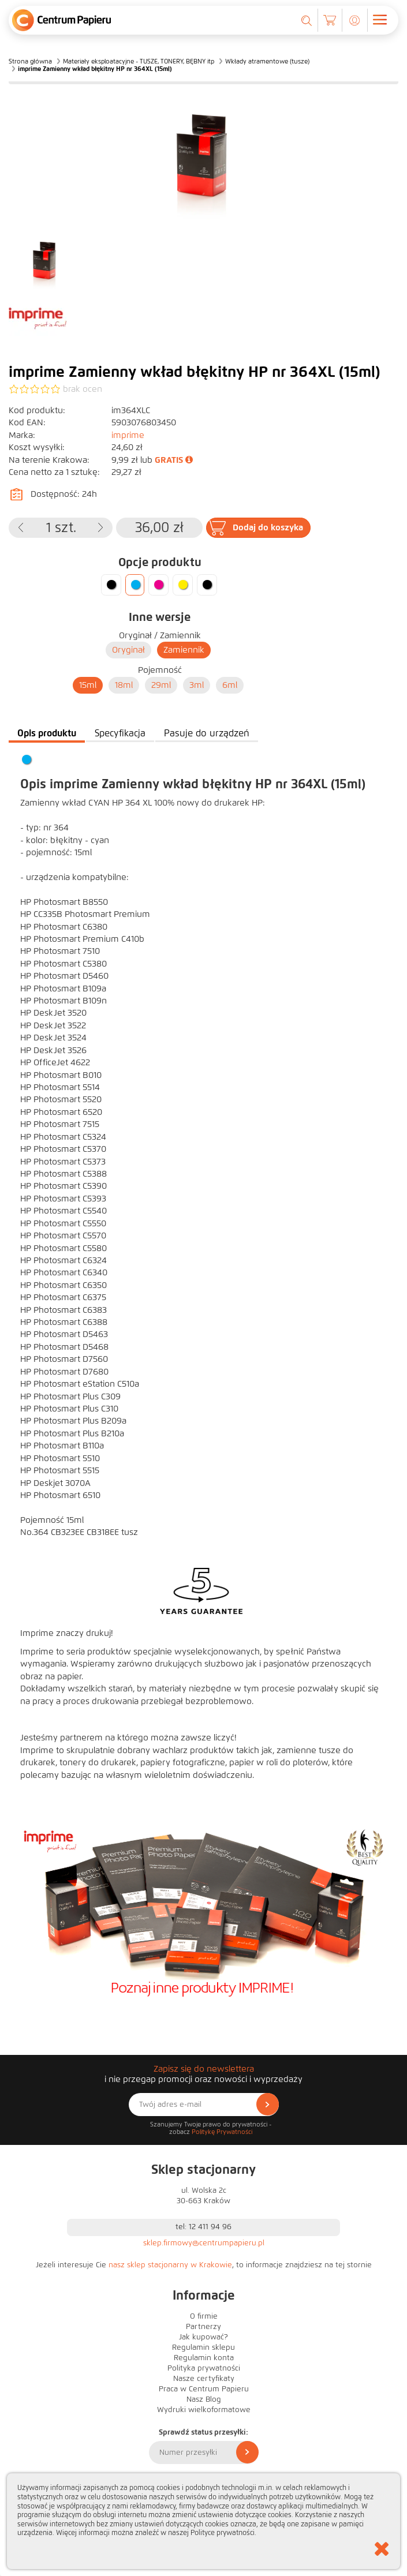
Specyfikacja (120, 733)
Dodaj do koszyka (268, 527)
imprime (127, 435)
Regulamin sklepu (203, 2347)
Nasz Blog (203, 2399)
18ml (124, 685)
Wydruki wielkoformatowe (204, 2409)
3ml (196, 685)
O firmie (204, 2316)
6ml (229, 685)
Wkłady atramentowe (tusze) (267, 61)
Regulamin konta (204, 2357)
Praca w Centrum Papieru (204, 2389)
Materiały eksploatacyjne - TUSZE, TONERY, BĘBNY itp (138, 61)
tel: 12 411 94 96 (203, 2226)
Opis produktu (46, 733)
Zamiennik (183, 650)
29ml (161, 685)
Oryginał (128, 650)
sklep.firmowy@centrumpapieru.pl (203, 2243)
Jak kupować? (203, 2337)
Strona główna (30, 61)
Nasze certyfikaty (203, 2378)
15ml (87, 685)
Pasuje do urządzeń (206, 733)
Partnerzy (203, 2326)
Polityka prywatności (203, 2368)
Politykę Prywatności (222, 2132)
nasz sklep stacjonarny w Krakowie (170, 2265)
